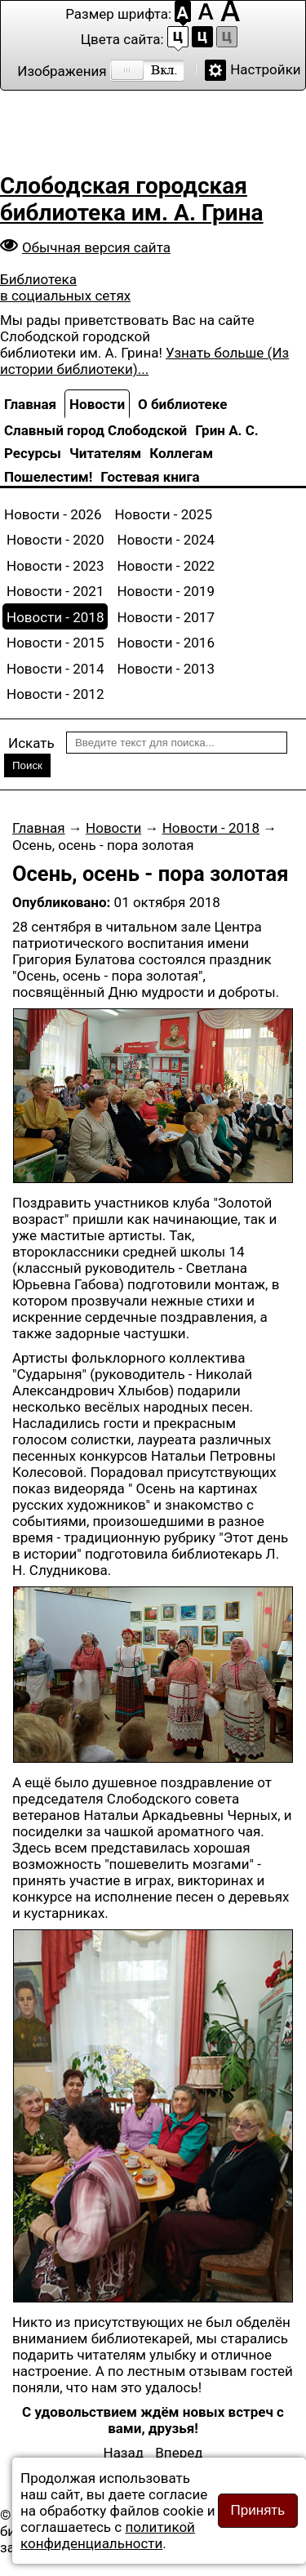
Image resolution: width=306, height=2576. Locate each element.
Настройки (265, 69)
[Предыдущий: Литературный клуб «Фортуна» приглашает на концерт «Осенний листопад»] (124, 2453)
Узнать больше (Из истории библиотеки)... (144, 361)
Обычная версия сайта (96, 247)
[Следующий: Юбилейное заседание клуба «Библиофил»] (178, 2453)
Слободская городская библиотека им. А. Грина (132, 199)
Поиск (27, 765)
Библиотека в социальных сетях (65, 287)
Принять (258, 2510)
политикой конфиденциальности (107, 2535)
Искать (31, 743)
